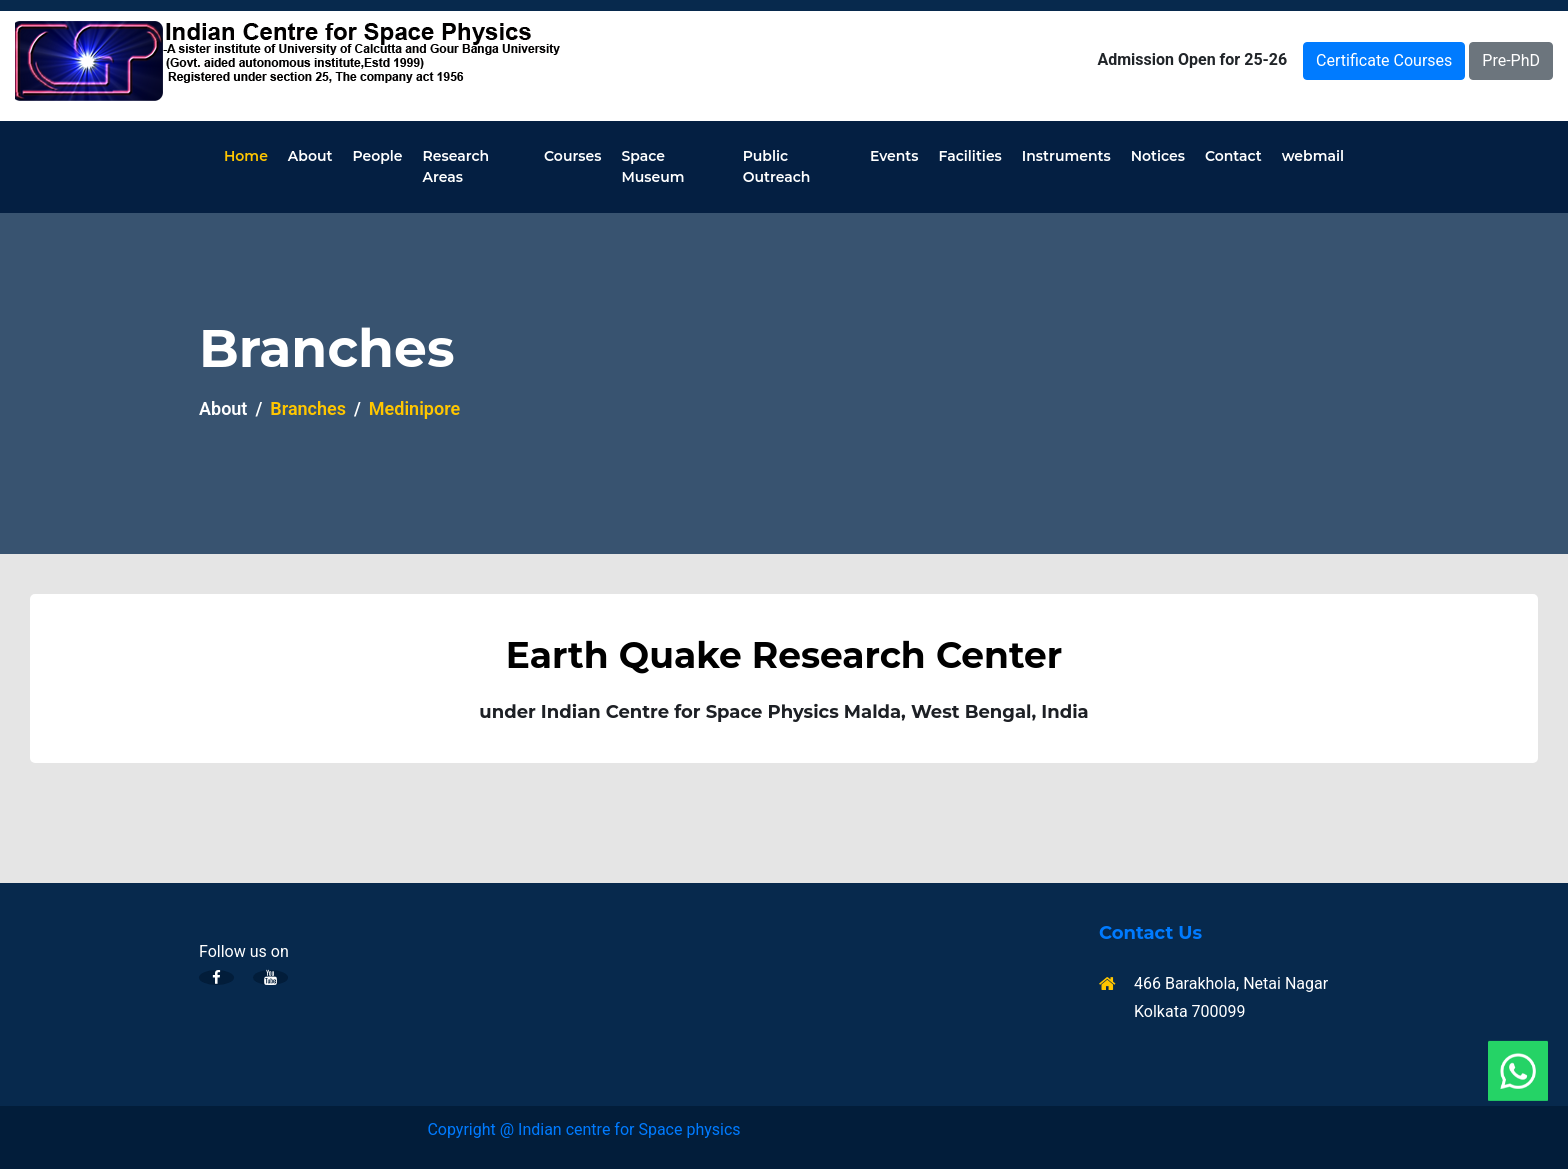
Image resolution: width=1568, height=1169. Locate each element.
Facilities (970, 156)
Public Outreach (777, 166)
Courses (572, 156)
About (310, 156)
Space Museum (652, 166)
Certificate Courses (1384, 60)
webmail (1313, 156)
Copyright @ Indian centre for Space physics (583, 1129)
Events (894, 156)
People (377, 156)
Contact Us (1150, 933)
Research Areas (456, 166)
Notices (1158, 156)
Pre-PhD (1511, 60)
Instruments (1066, 156)
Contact (1233, 156)
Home (246, 156)
